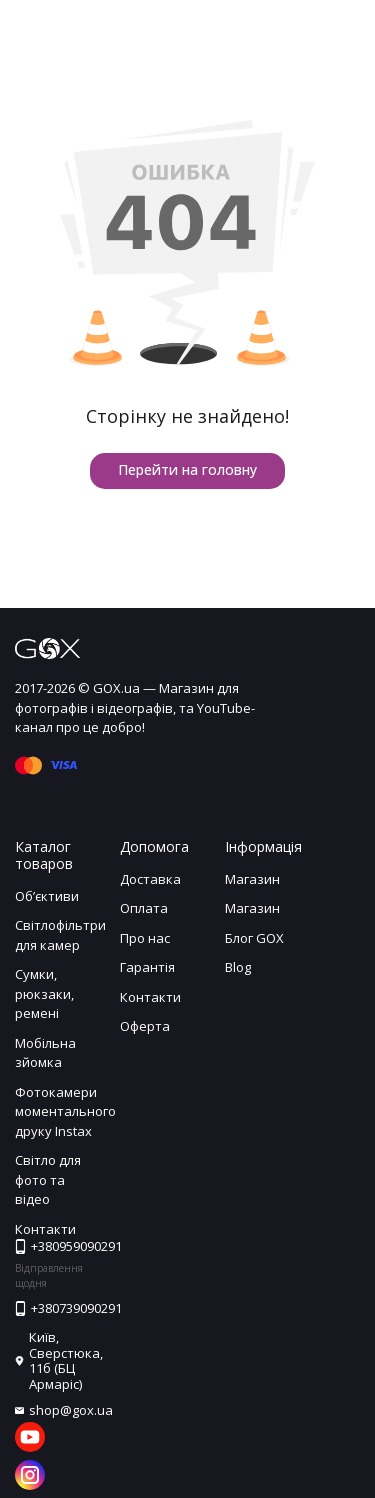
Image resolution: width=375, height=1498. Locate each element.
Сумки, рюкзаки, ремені (44, 993)
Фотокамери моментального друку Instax (65, 1111)
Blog (238, 967)
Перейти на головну (187, 469)
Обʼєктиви (47, 896)
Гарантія (147, 967)
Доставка (150, 879)
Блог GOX (254, 938)
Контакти (150, 997)
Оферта (145, 1026)
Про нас (145, 938)
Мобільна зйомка (45, 1053)
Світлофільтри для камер (60, 935)
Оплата (144, 908)
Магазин (252, 879)
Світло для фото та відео (48, 1179)
